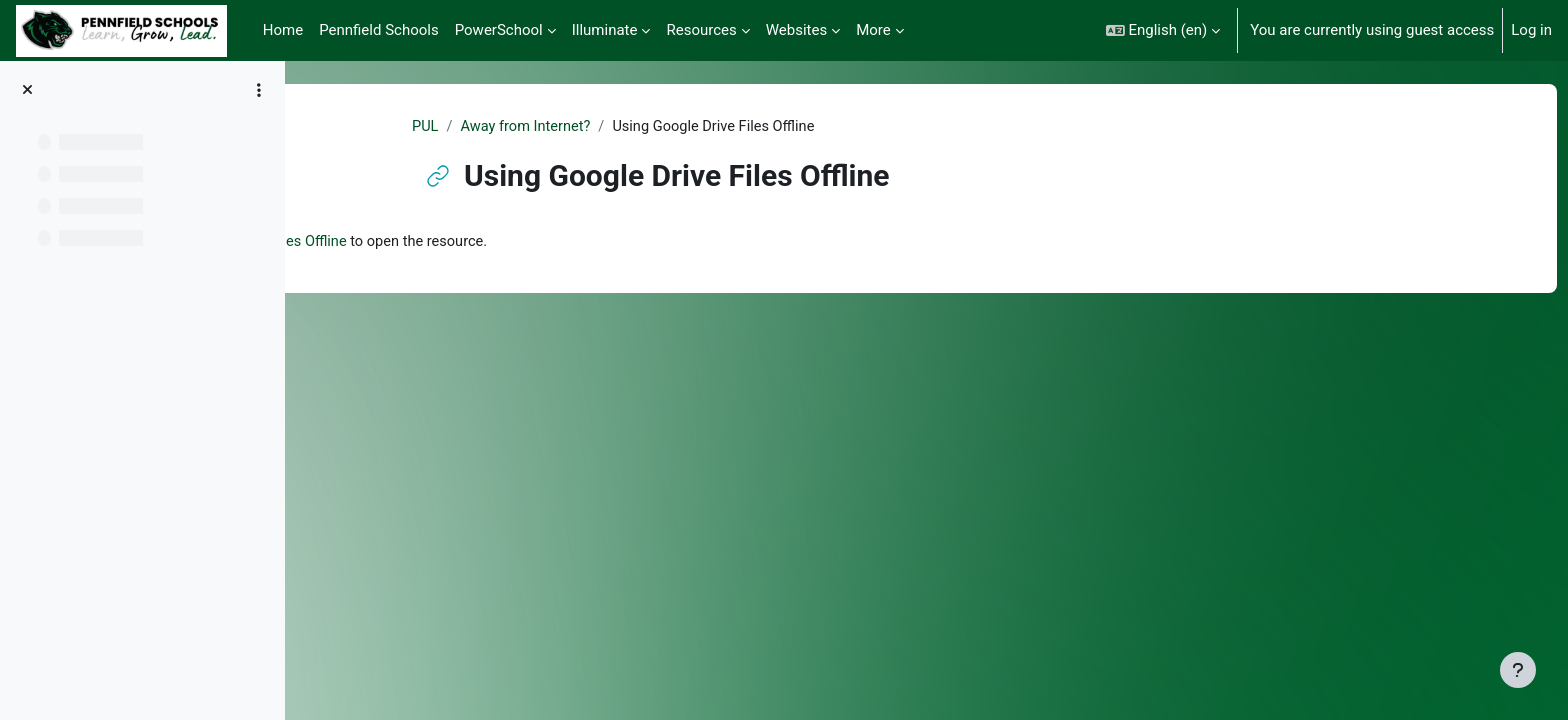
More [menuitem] (873, 30)
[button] (1163, 30)
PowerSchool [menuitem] (499, 30)
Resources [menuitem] (701, 30)
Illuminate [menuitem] (605, 30)
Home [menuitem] (283, 30)
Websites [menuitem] (796, 30)
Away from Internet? (627, 127)
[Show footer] (1518, 670)
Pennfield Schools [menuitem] (379, 30)
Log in (1531, 30)
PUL (524, 127)
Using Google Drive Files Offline (485, 243)
